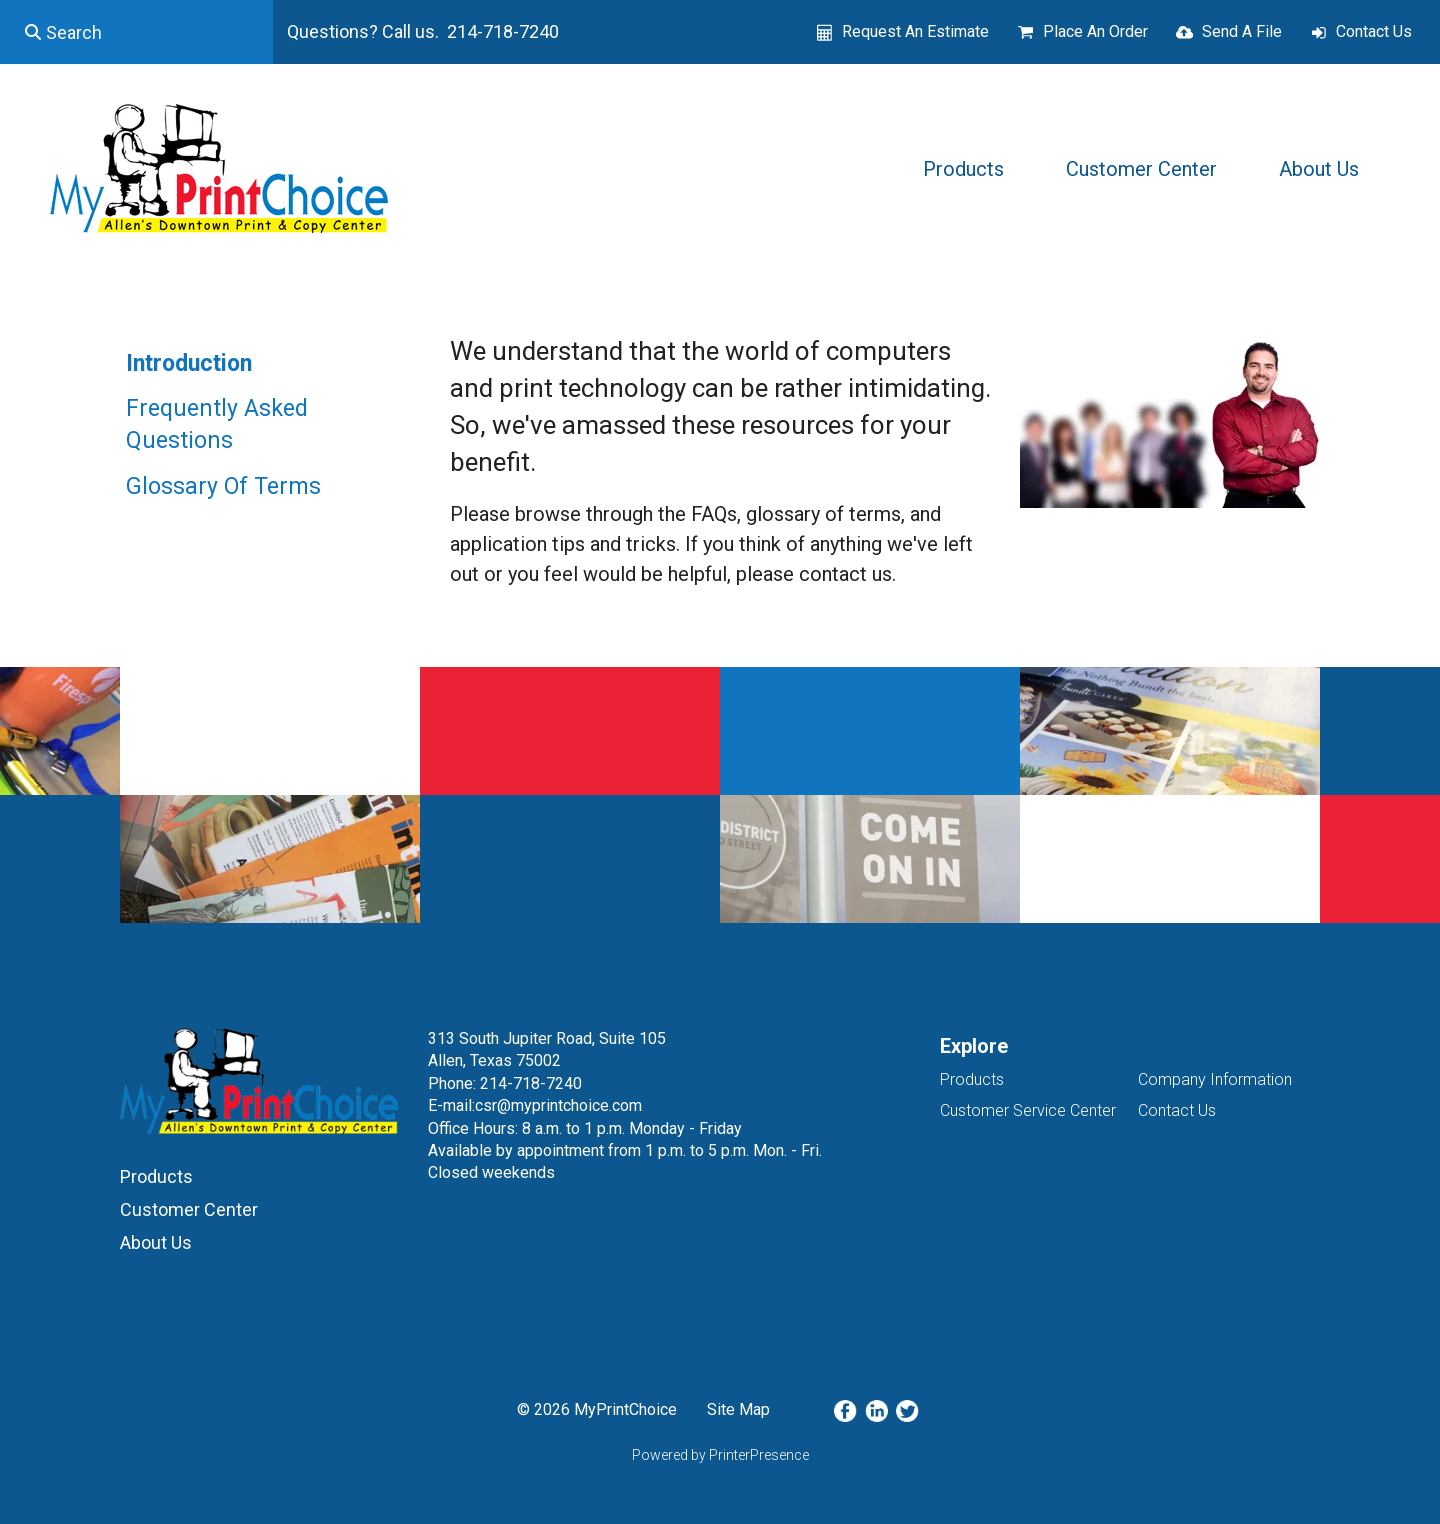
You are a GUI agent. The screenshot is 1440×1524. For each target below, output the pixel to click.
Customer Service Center (1028, 1110)
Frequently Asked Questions (217, 424)
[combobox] (136, 32)
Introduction (189, 363)
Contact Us (1374, 31)
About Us (1319, 169)
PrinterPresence (759, 1455)
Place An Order (1095, 31)
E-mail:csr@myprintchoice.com (535, 1105)
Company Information (1215, 1079)
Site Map (738, 1409)
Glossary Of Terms (223, 486)
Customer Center (1141, 169)
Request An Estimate (915, 31)
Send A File (1242, 31)
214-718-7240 (531, 1083)
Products (963, 169)
